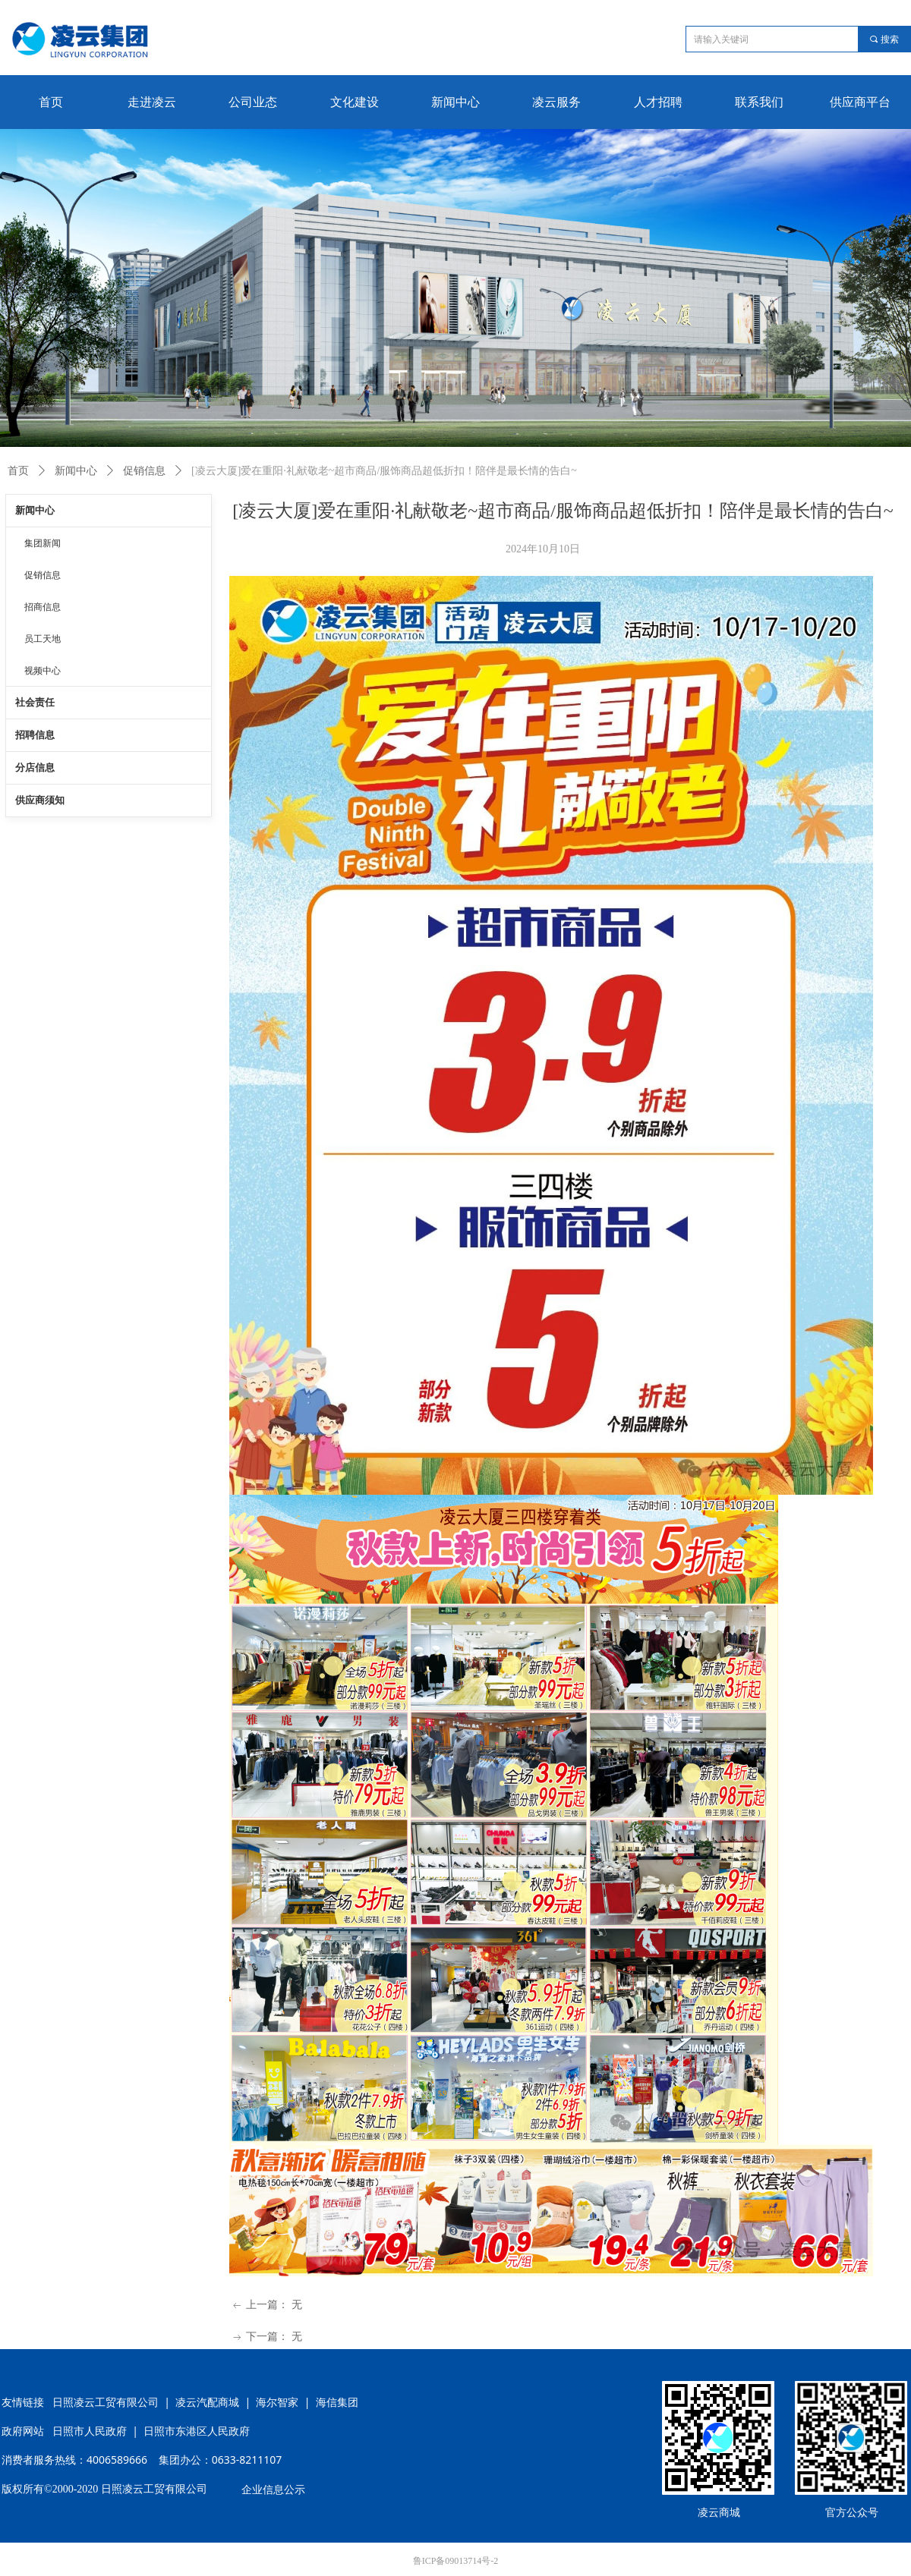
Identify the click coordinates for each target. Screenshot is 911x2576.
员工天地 (42, 639)
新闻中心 (76, 471)
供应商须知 (40, 800)
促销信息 (144, 471)
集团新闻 (42, 543)
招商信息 (42, 607)
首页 (18, 471)
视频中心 (42, 670)
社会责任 (35, 702)
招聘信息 (35, 735)
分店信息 (35, 767)
